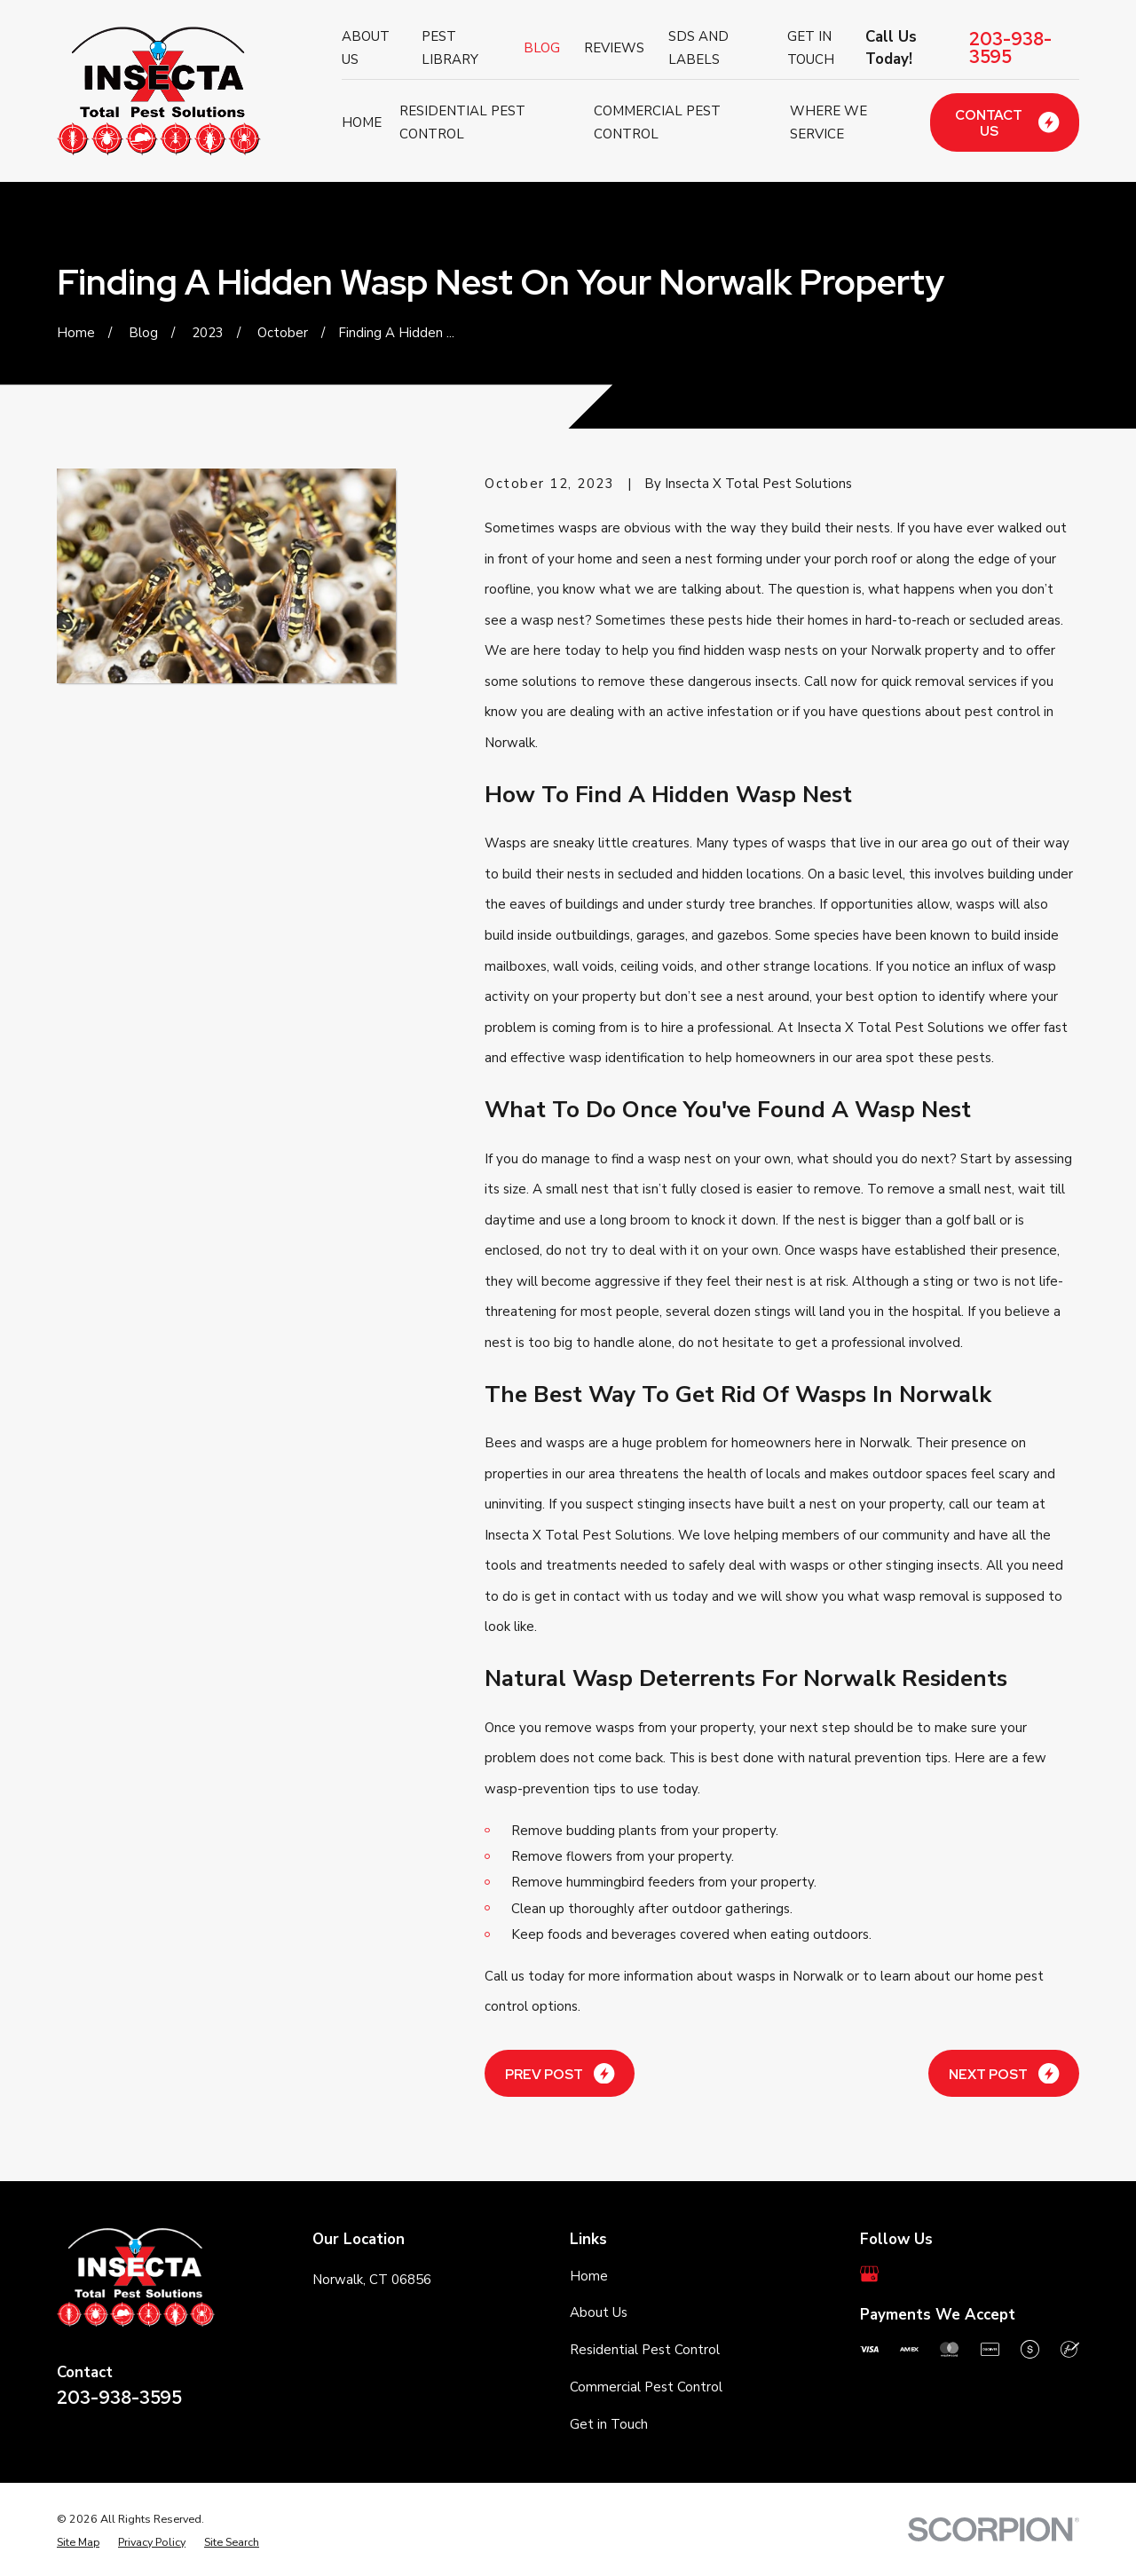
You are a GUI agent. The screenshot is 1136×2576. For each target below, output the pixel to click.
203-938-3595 (1010, 48)
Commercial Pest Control (646, 2387)
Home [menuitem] (362, 122)
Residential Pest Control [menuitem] (462, 122)
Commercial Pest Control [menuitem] (657, 122)
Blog (542, 48)
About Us (598, 2312)
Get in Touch (609, 2424)
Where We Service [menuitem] (828, 122)
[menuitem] (78, 2542)
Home (589, 2276)
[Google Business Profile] (869, 2274)
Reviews (614, 48)
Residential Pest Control (645, 2350)
